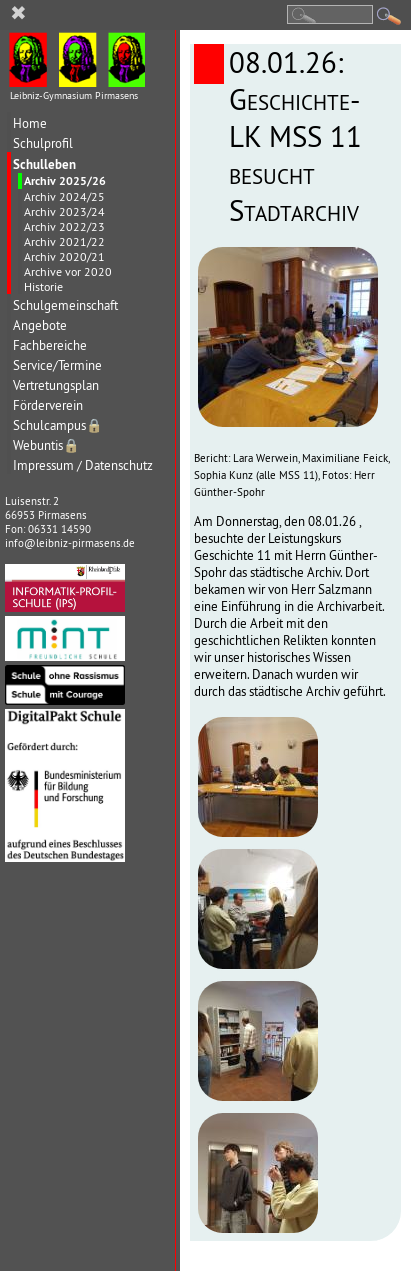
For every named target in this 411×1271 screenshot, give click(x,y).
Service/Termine (57, 365)
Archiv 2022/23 (64, 226)
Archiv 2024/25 (64, 196)
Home (30, 123)
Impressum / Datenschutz (83, 465)
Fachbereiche (50, 345)
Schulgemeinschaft (65, 305)
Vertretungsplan (56, 385)
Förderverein (48, 405)
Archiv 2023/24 (64, 211)
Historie (43, 286)
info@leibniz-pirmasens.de (70, 543)
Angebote (40, 325)
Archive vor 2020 (68, 271)
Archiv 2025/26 (65, 181)
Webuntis (46, 445)
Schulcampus (58, 425)
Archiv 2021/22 (64, 241)
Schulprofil (43, 143)
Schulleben (44, 164)
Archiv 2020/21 (64, 256)
